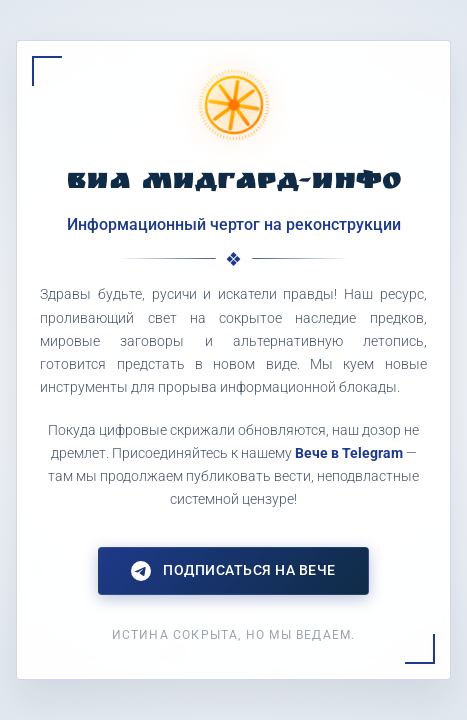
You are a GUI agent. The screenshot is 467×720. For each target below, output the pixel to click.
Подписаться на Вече (233, 571)
